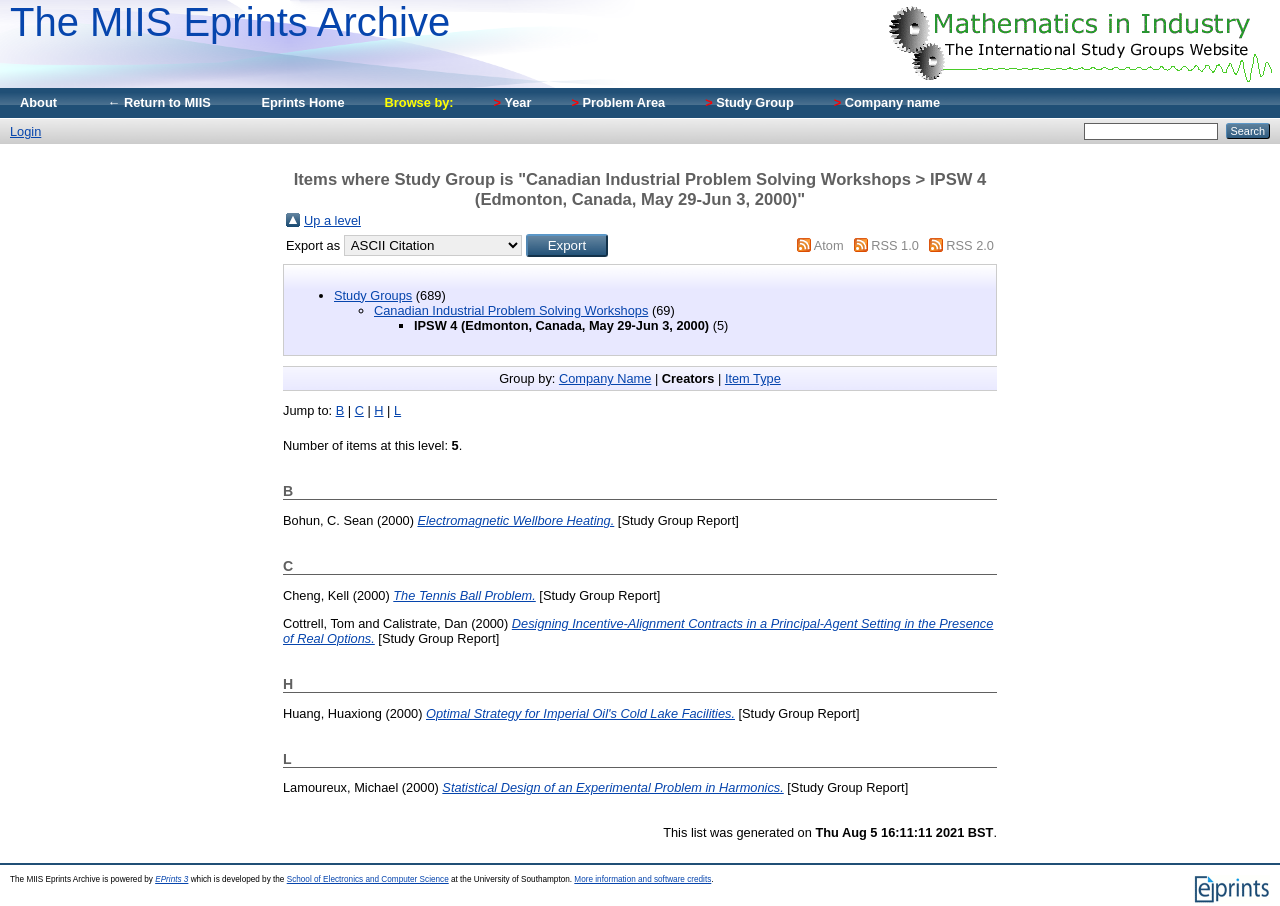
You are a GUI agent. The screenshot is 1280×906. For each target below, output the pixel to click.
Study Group (749, 102)
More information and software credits (642, 879)
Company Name (605, 378)
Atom (829, 245)
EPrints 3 (171, 879)
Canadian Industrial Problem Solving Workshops (511, 310)
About (38, 102)
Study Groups (373, 295)
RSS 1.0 (895, 245)
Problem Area (618, 102)
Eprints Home (302, 102)
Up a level (332, 220)
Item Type (753, 378)
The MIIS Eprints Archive (230, 22)
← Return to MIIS (159, 102)
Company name (887, 102)
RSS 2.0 (970, 245)
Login (25, 131)
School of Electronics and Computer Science (368, 879)
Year (513, 102)
